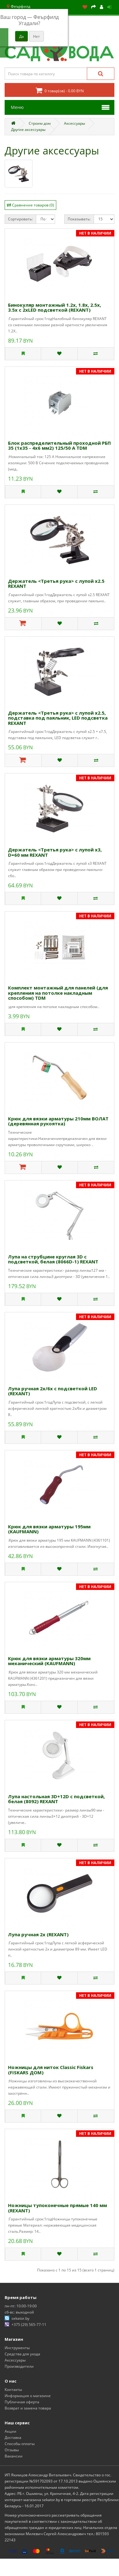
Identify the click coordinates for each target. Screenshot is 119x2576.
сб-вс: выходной (19, 2312)
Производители (19, 2366)
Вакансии (14, 2456)
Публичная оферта (22, 2402)
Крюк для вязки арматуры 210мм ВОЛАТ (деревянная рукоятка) (58, 1121)
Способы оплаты (20, 2443)
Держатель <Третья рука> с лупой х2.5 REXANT (56, 583)
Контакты (13, 2389)
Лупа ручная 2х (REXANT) (38, 1934)
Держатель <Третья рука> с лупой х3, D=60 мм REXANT (55, 852)
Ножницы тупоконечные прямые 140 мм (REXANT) (57, 2208)
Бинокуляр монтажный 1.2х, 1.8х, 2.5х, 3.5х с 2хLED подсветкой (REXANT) (54, 307)
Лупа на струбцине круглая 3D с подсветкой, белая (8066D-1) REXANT (53, 1259)
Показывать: (79, 219)
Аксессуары (74, 123)
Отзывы (12, 2450)
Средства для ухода (22, 2354)
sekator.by (20, 2318)
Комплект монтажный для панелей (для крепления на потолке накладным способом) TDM (58, 993)
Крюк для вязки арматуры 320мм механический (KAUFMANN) (49, 1661)
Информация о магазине (28, 2395)
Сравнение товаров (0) (33, 205)
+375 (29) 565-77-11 (28, 2324)
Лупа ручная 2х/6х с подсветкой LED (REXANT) (52, 1391)
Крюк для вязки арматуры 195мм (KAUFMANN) (49, 1529)
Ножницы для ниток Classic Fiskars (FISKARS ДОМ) (50, 2070)
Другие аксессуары (28, 129)
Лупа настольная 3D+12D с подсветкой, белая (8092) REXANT (56, 1799)
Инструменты (17, 2347)
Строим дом (40, 123)
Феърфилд (18, 6)
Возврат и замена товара (28, 2408)
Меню (17, 107)
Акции (10, 2431)
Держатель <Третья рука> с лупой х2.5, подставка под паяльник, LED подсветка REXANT (58, 718)
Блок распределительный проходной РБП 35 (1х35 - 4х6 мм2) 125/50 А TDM (59, 445)
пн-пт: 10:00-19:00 (21, 2306)
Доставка (13, 2437)
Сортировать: (20, 219)
